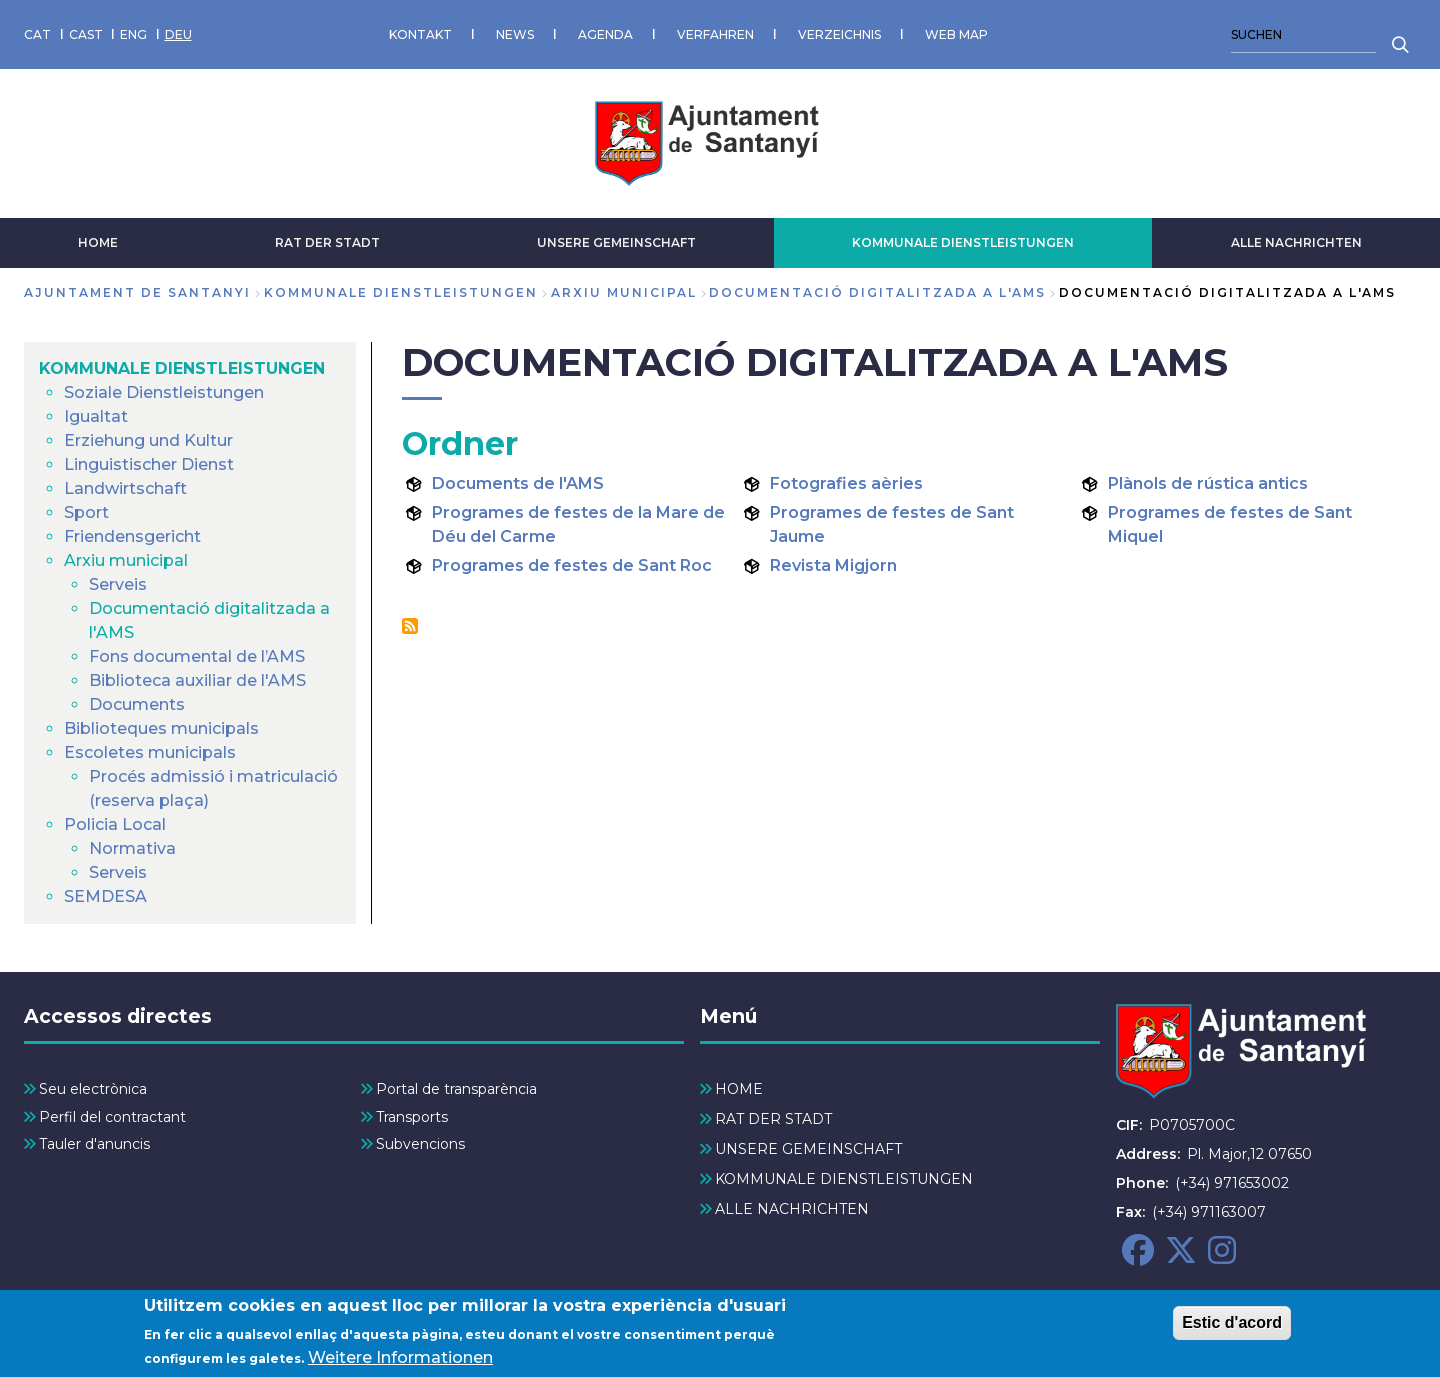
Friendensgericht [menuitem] (132, 536)
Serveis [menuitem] (118, 584)
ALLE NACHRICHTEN (1296, 242)
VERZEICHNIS (839, 34)
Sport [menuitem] (86, 512)
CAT (37, 34)
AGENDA (605, 34)
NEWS (515, 34)
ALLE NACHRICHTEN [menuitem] (792, 1209)
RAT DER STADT (327, 242)
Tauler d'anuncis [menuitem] (94, 1144)
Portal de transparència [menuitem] (456, 1089)
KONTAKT (420, 34)
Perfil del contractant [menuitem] (112, 1117)
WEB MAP (956, 34)
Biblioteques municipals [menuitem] (161, 728)
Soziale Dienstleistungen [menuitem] (164, 392)
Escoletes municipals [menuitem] (150, 752)
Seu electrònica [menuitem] (93, 1089)
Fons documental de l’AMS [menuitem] (197, 656)
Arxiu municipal (624, 292)
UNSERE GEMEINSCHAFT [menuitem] (808, 1149)
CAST (86, 34)
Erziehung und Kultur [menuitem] (148, 440)
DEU (178, 34)
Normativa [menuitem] (132, 848)
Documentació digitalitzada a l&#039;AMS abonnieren (410, 626)
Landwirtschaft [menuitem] (125, 488)
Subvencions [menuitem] (420, 1144)
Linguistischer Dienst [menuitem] (149, 464)
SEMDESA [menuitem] (105, 896)
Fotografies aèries (846, 483)
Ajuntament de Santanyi (137, 292)
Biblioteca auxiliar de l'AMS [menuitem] (197, 680)
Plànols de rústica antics (1208, 483)
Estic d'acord (1232, 1330)
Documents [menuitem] (137, 704)
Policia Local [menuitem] (115, 824)
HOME (98, 242)
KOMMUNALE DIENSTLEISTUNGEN (963, 242)
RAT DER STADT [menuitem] (773, 1119)
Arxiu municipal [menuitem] (126, 560)
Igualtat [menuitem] (96, 416)
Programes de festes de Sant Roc (572, 565)
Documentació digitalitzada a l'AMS (877, 292)
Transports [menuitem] (412, 1117)
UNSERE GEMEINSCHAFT (616, 242)
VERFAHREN (715, 34)
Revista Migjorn (833, 565)
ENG (133, 34)
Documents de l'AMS (518, 483)
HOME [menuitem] (739, 1089)
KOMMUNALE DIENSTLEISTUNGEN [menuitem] (182, 368)
